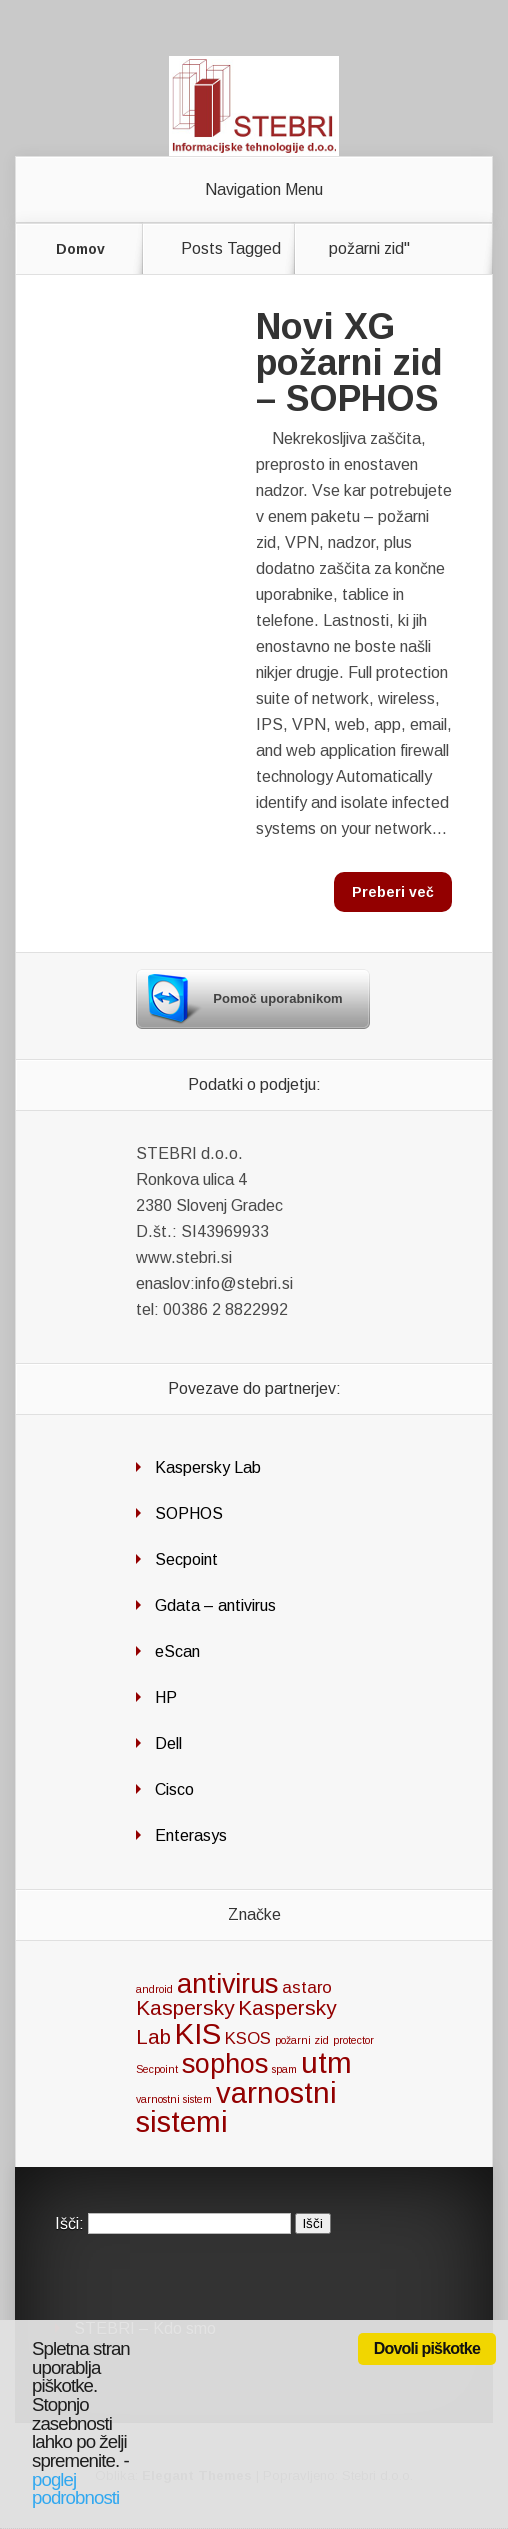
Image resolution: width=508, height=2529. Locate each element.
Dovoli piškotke (427, 2348)
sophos (225, 2064)
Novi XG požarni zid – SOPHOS (349, 362)
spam (284, 2069)
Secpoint (186, 1559)
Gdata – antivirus (215, 1605)
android (154, 1989)
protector (353, 2040)
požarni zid (302, 2040)
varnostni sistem (174, 2099)
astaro (307, 1987)
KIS (198, 2033)
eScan (177, 1651)
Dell (168, 1743)
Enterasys (191, 1835)
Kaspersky (185, 2007)
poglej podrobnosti (75, 2489)
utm (326, 2062)
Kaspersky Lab (208, 1467)
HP (166, 1697)
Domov (80, 249)
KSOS (248, 2038)
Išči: (69, 2222)
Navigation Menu (264, 190)
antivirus (227, 1984)
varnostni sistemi (236, 2107)
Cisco (174, 1789)
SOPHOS (189, 1513)
